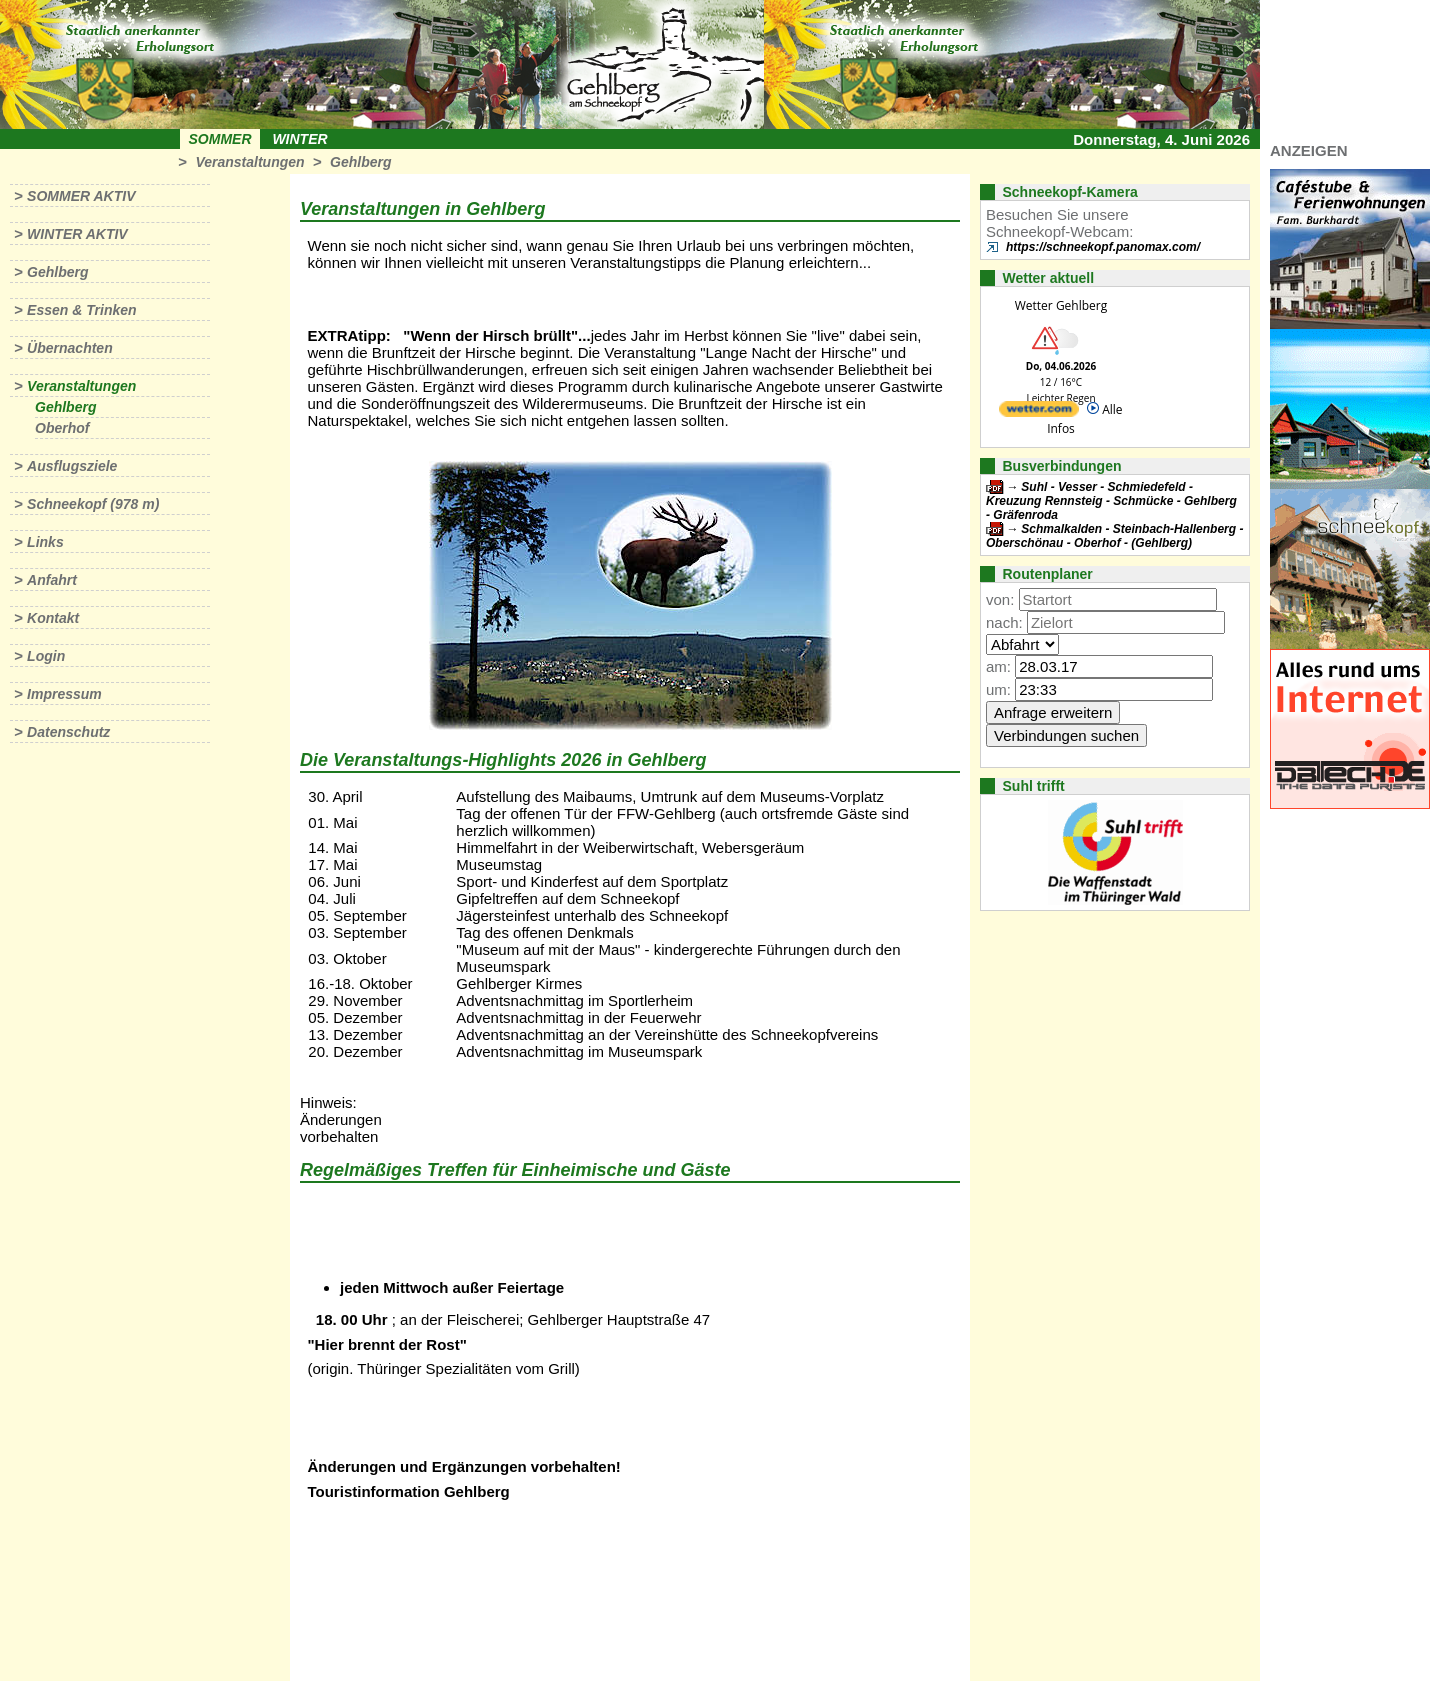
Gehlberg (360, 162)
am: (998, 666)
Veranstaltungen (249, 162)
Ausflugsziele (72, 466)
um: (998, 689)
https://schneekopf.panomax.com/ (1103, 247)
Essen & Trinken (81, 310)
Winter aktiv (77, 234)
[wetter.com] (1039, 412)
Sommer (220, 139)
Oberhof (62, 428)
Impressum (64, 694)
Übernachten (70, 348)
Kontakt (53, 618)
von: (1000, 599)
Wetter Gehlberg (1061, 305)
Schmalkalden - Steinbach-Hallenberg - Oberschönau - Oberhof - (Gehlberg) (1114, 536)
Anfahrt (52, 580)
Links (45, 542)
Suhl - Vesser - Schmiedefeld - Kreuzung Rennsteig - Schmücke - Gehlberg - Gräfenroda (1111, 501)
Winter (299, 139)
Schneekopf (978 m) (93, 504)
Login (46, 656)
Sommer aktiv (81, 196)
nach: (1004, 622)
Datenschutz (68, 732)
